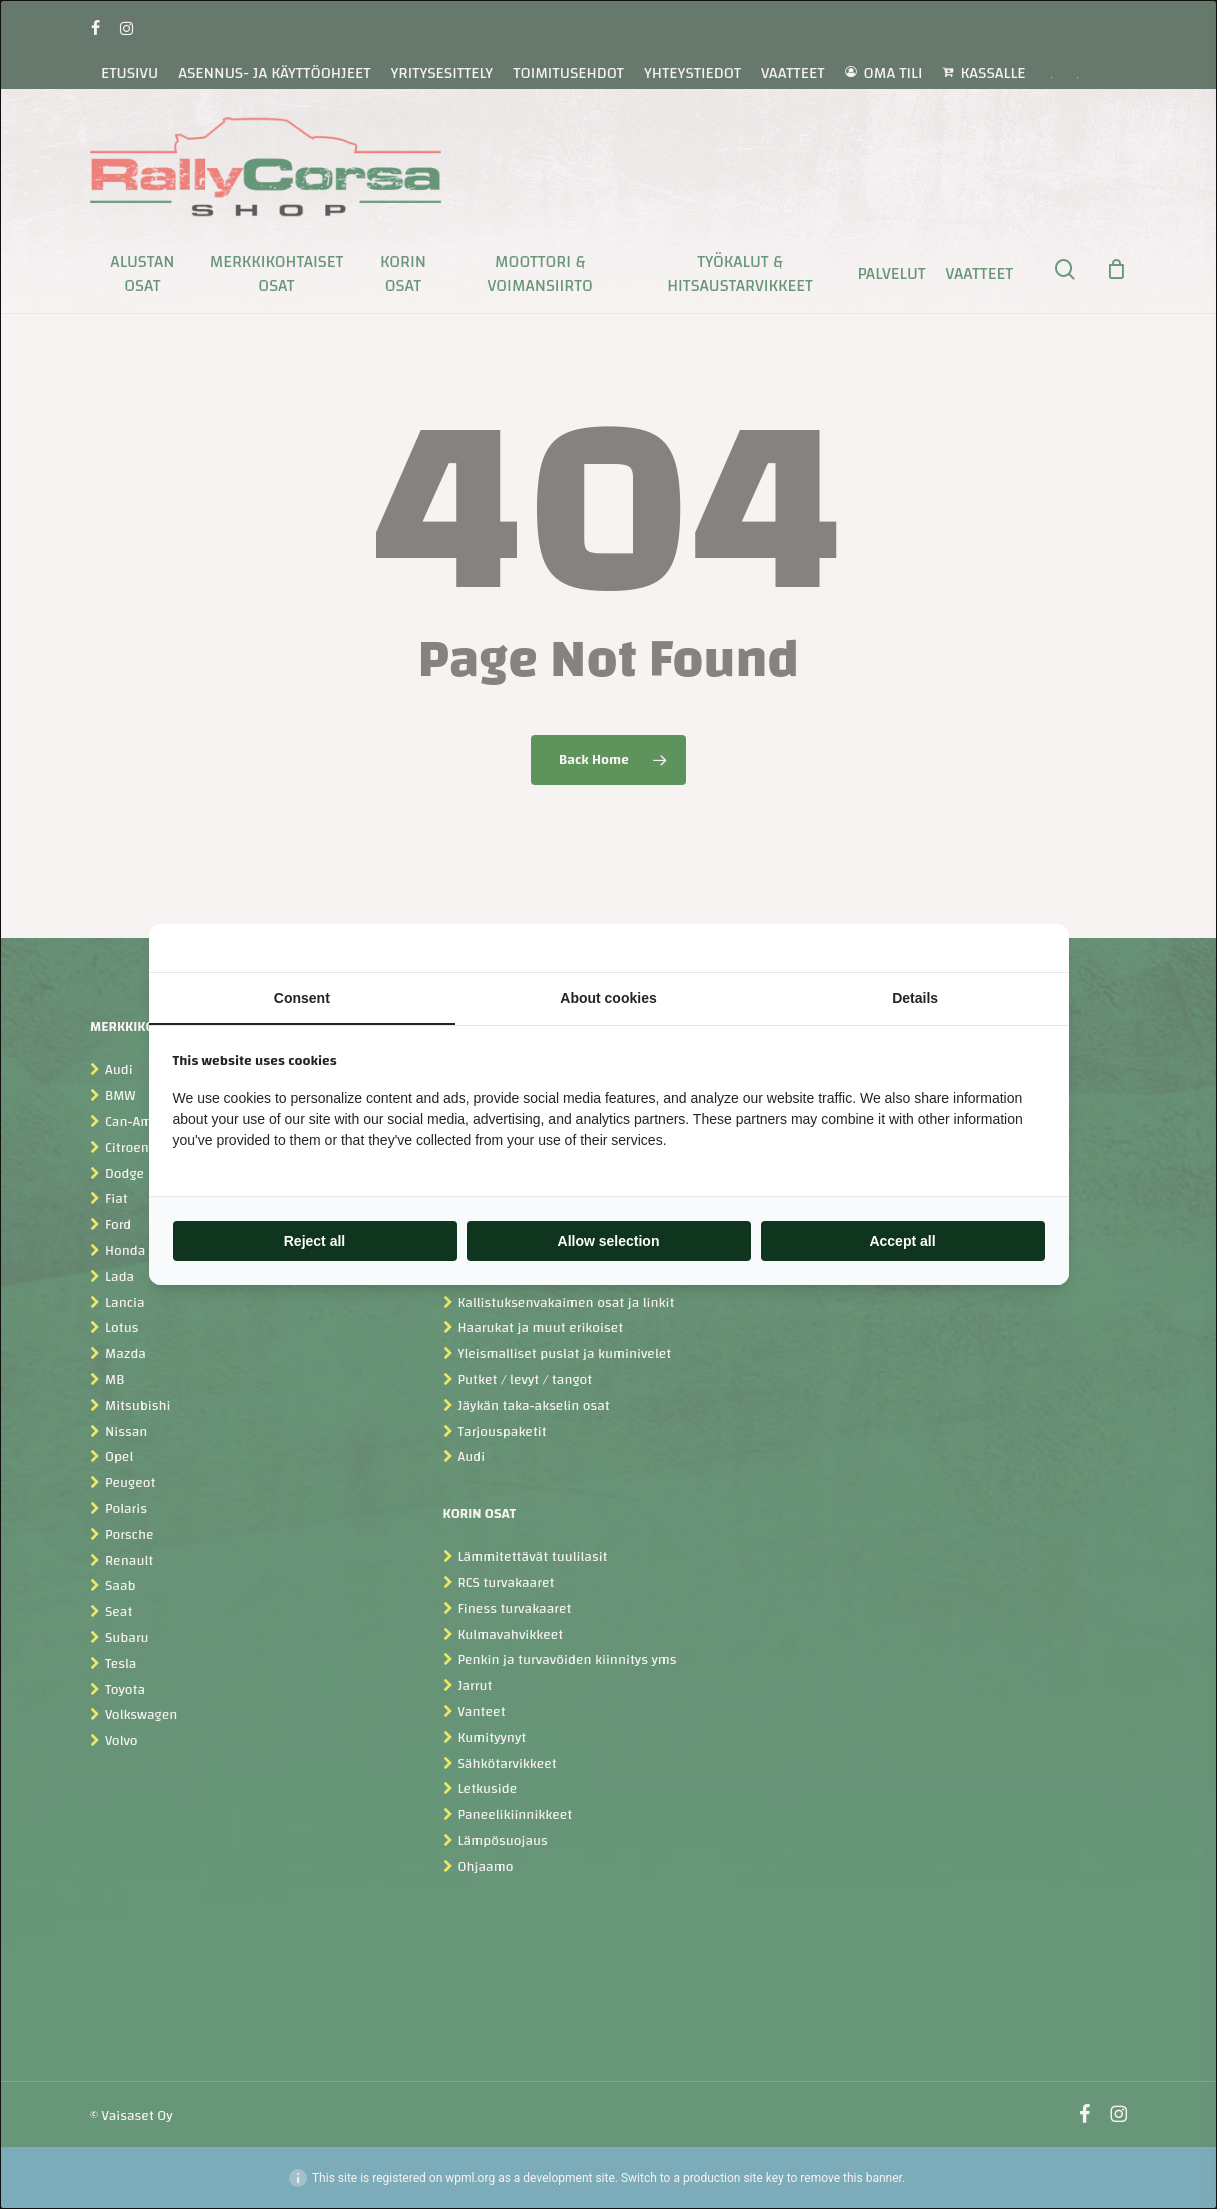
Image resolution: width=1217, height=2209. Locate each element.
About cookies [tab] (608, 998)
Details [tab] (915, 998)
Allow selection (609, 1241)
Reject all (314, 1241)
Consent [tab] (302, 998)
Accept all (902, 1241)
